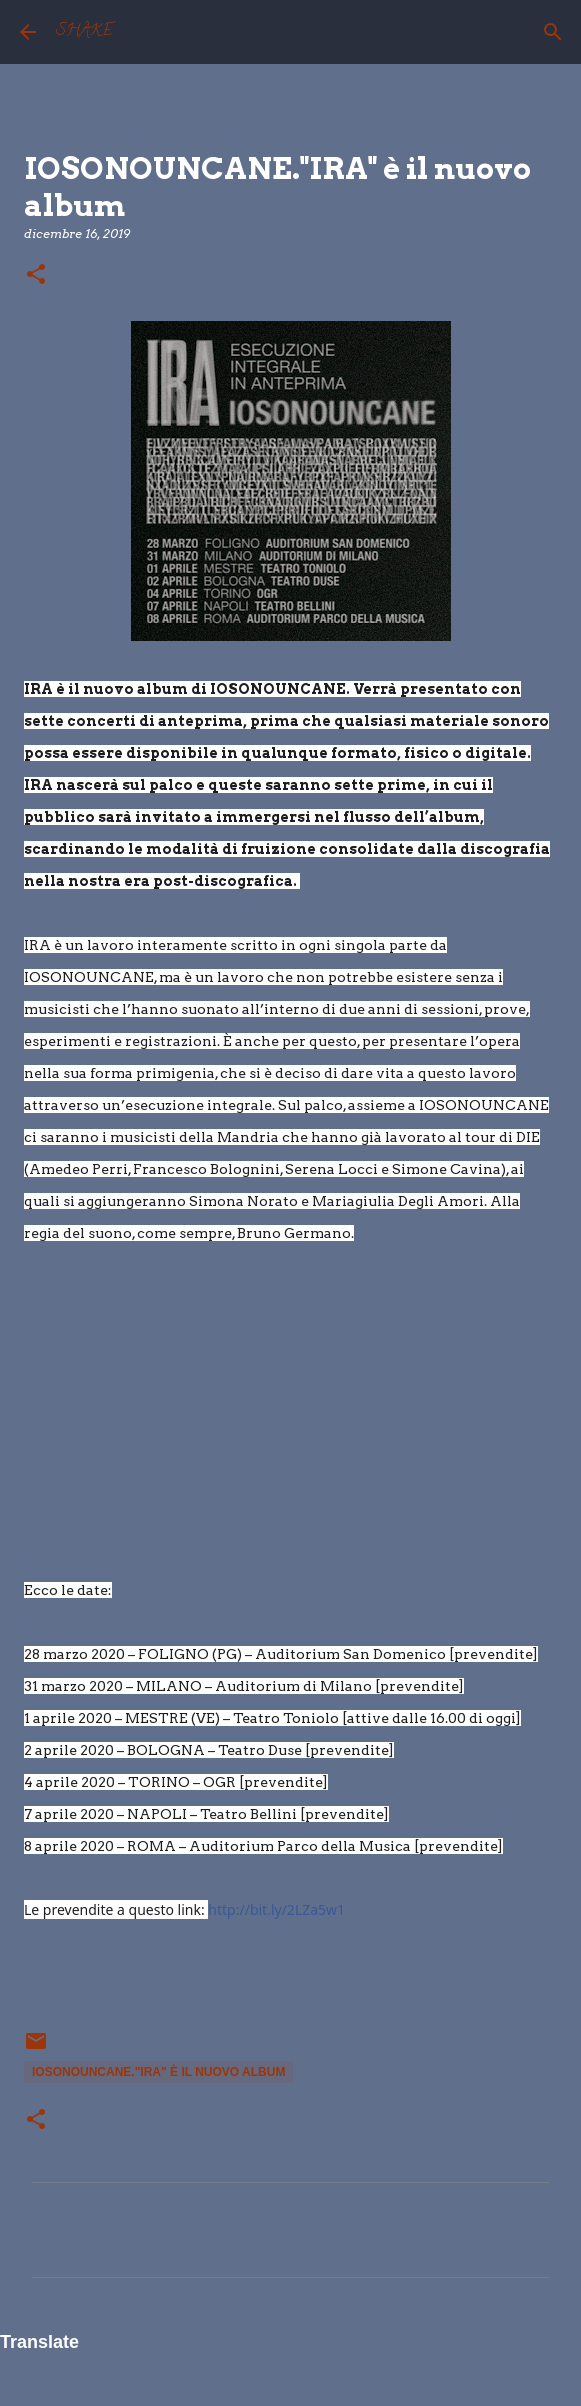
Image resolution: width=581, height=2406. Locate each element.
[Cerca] (553, 32)
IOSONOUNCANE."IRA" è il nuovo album (158, 2072)
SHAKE (84, 32)
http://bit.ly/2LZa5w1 (276, 1909)
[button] (36, 275)
